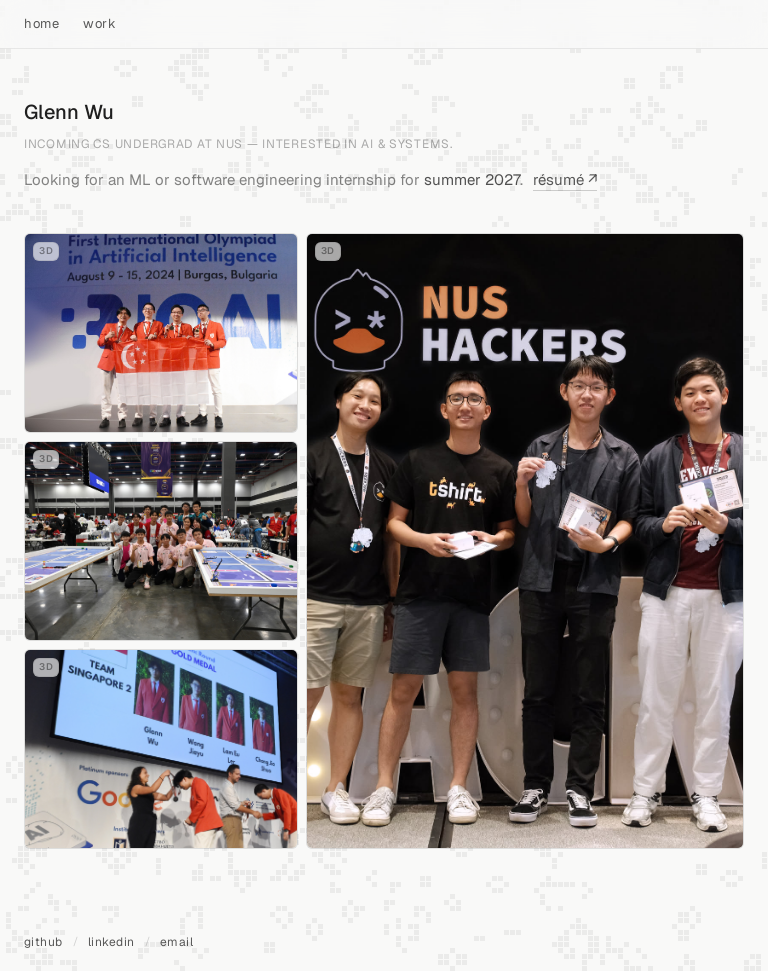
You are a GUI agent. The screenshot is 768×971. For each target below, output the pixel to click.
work (99, 23)
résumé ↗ (565, 179)
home (41, 23)
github (43, 942)
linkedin (111, 942)
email (176, 942)
